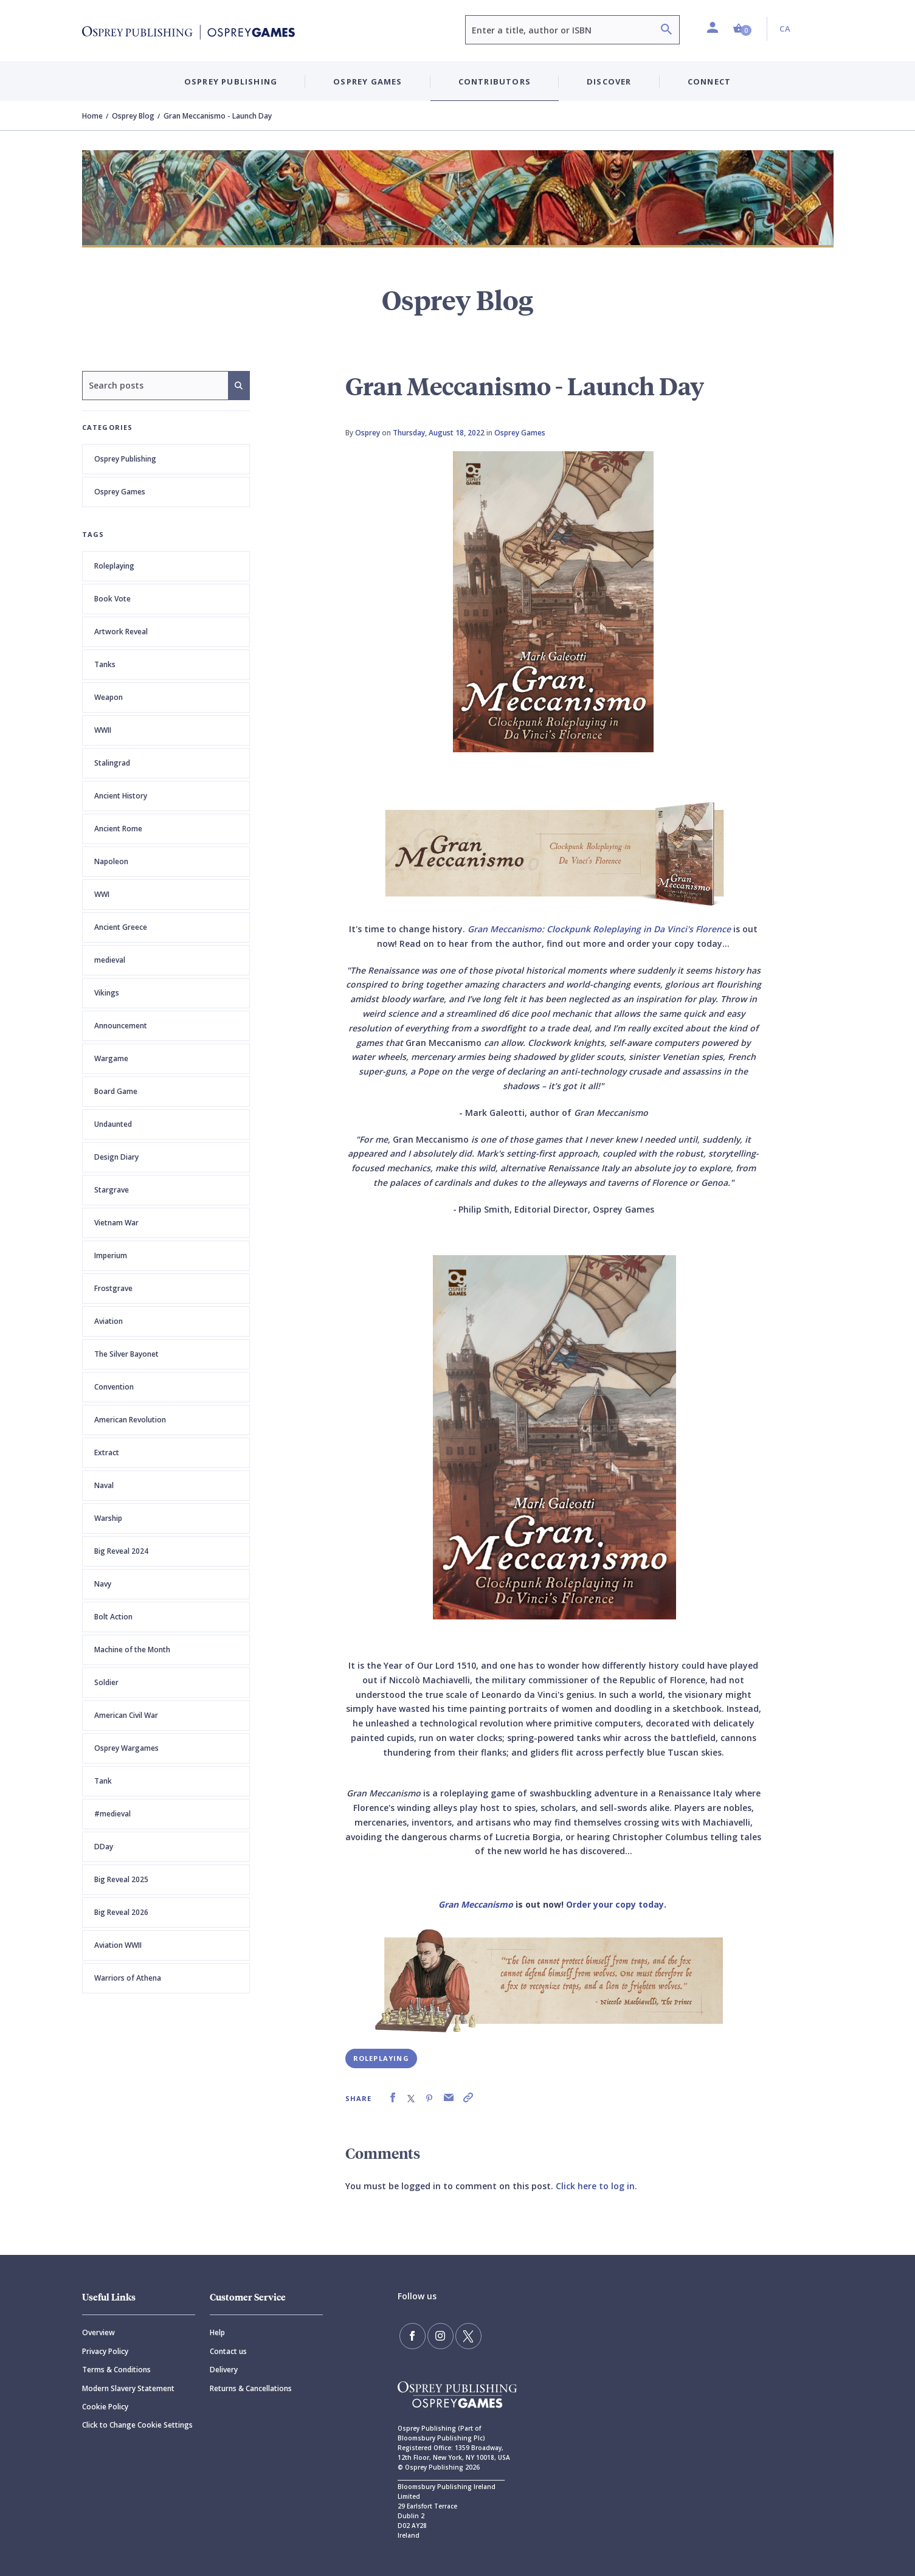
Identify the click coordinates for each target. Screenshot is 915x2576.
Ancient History (120, 796)
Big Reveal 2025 (121, 1879)
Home (92, 116)
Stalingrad (112, 763)
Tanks (105, 664)
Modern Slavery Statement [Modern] (128, 2388)
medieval (109, 960)
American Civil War (126, 1715)
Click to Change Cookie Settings (137, 2425)
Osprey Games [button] (367, 81)
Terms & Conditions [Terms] (116, 2369)
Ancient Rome (118, 828)
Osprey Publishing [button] (230, 81)
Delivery (224, 2369)
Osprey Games (119, 491)
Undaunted (113, 1124)
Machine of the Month (132, 1649)
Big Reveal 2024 (121, 1551)
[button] (742, 29)
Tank (103, 1781)
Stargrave (111, 1190)
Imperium (110, 1255)
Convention (114, 1387)
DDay (103, 1846)
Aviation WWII (118, 1945)
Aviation (108, 1321)
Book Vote (112, 599)
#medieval (112, 1814)
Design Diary (116, 1157)
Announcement (120, 1025)
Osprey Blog (133, 116)
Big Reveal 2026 (121, 1912)
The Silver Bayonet (126, 1354)
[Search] (666, 31)
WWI (101, 894)
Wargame (111, 1058)
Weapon (108, 697)
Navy (102, 1584)
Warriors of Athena (127, 1978)
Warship (108, 1518)
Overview (98, 2332)
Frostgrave (113, 1288)
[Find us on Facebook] (411, 2335)
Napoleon (111, 861)
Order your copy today (615, 1904)
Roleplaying (114, 566)
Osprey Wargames (126, 1748)
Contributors (494, 81)
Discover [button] (609, 81)
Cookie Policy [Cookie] (105, 2406)
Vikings (106, 993)
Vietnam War (116, 1222)
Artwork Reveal (121, 631)
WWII (102, 730)
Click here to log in (595, 2186)
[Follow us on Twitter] (464, 2335)
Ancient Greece (120, 927)
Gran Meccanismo (475, 1904)
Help (217, 2332)
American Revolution (130, 1419)
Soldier (106, 1682)
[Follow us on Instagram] (438, 2335)
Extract (106, 1452)
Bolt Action (113, 1617)
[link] (392, 2098)
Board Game (115, 1091)
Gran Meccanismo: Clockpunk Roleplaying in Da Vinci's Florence (599, 929)
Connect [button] (709, 81)
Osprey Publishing (125, 459)
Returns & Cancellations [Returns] (251, 2388)
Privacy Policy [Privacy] (105, 2351)
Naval (104, 1485)
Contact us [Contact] (228, 2351)
